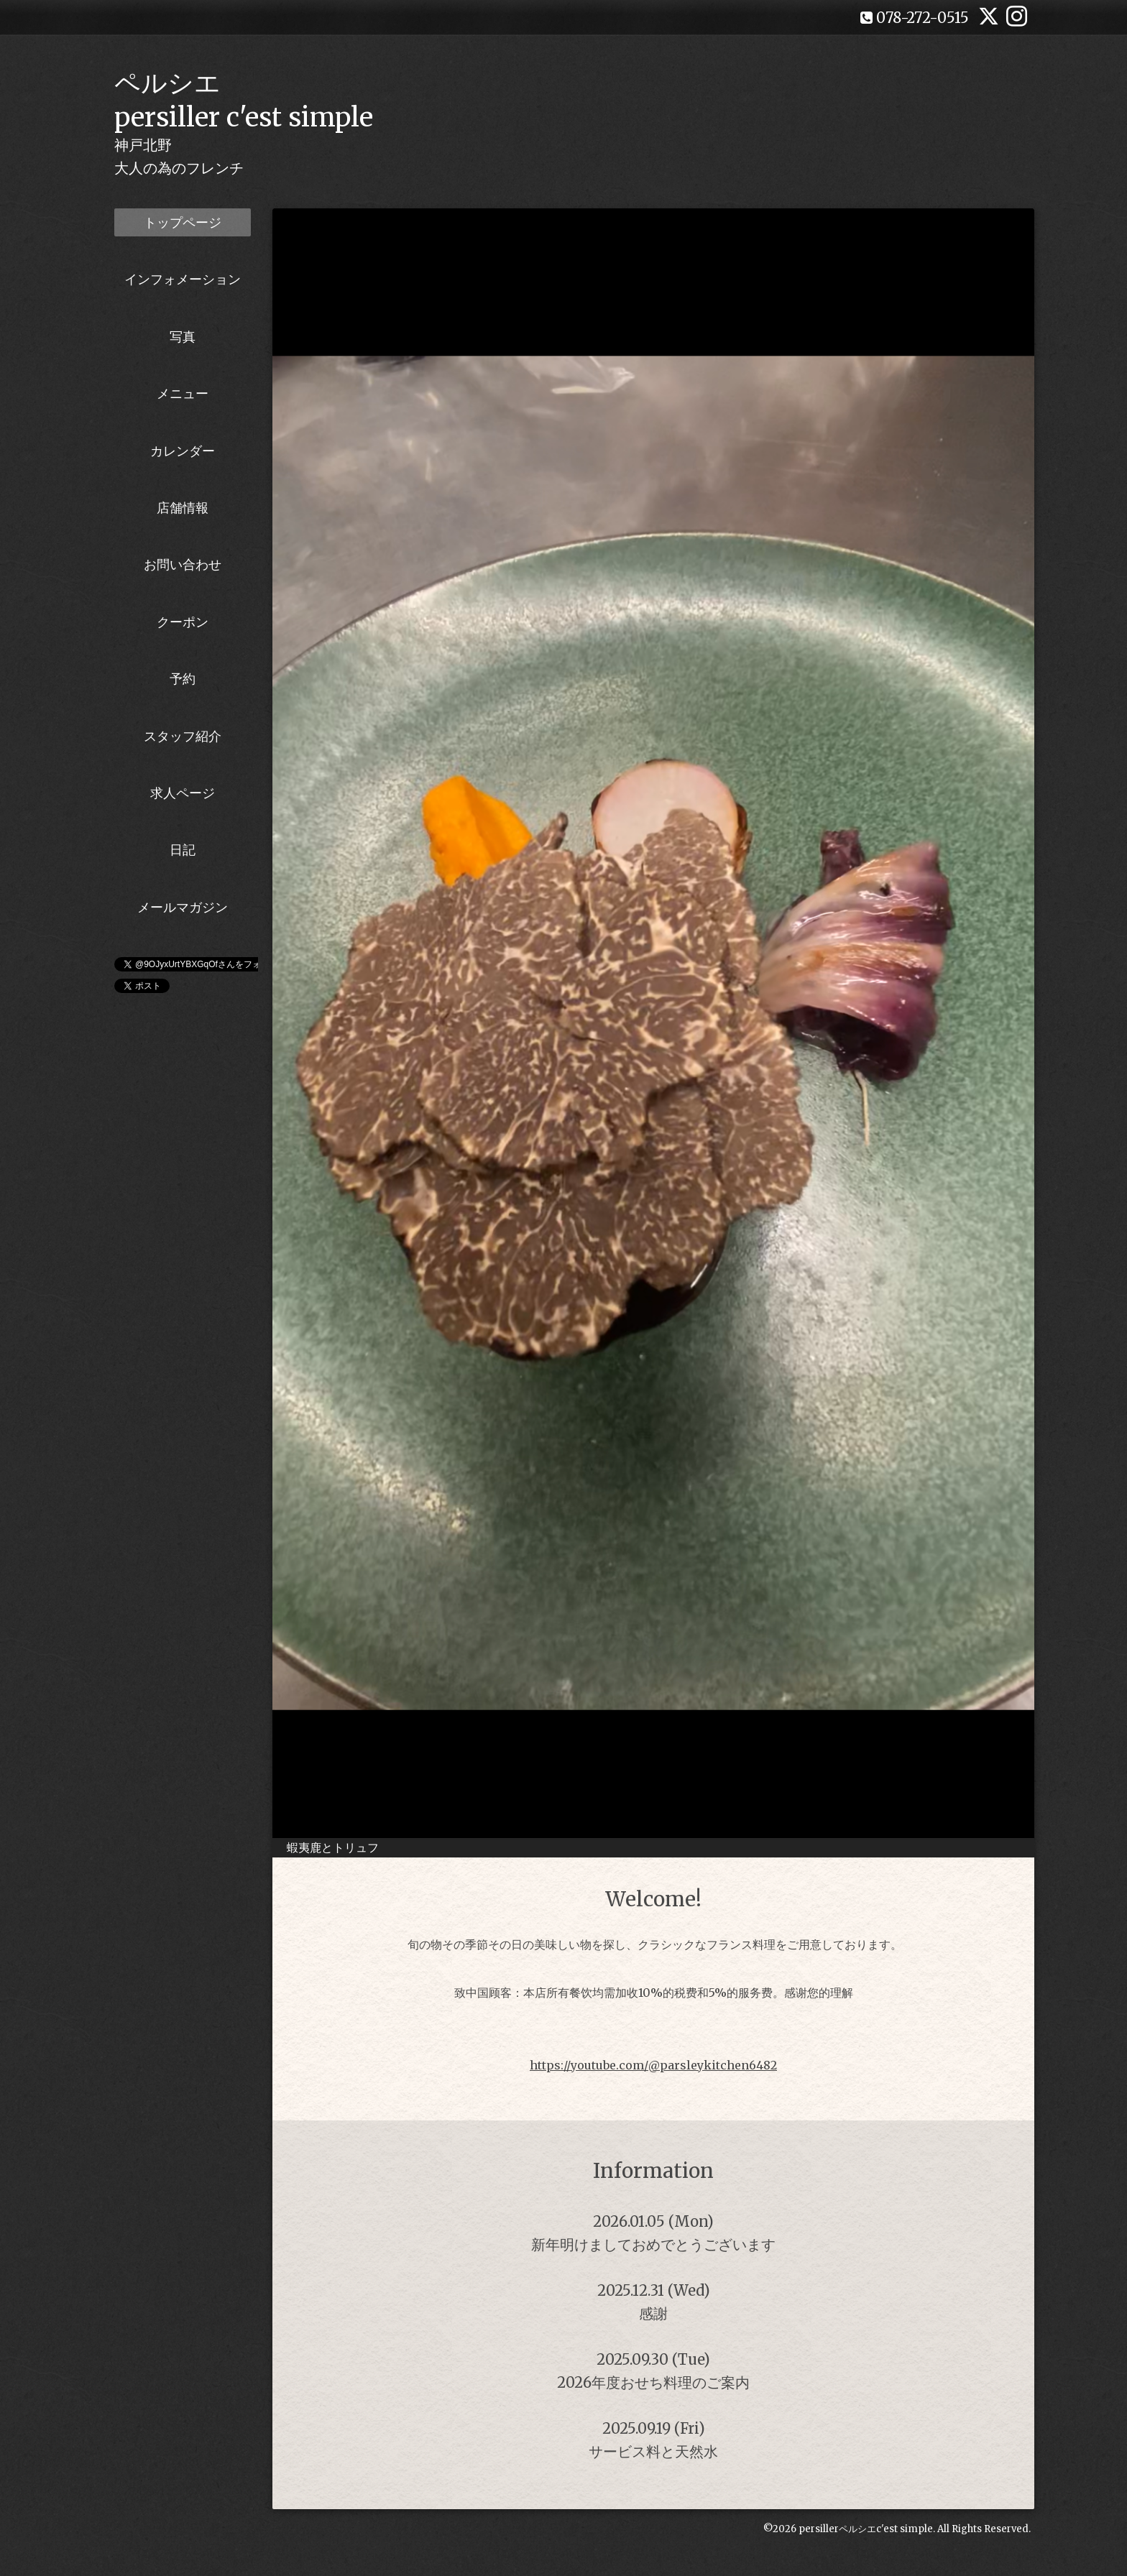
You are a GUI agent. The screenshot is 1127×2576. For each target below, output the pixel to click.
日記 (183, 849)
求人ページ (182, 793)
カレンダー (182, 451)
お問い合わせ (182, 564)
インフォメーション (182, 279)
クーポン (182, 622)
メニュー (182, 393)
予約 (183, 678)
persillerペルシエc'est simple (866, 2529)
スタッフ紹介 (182, 736)
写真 (183, 336)
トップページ (182, 222)
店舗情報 (182, 507)
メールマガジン (182, 907)
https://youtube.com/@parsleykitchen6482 (653, 2065)
